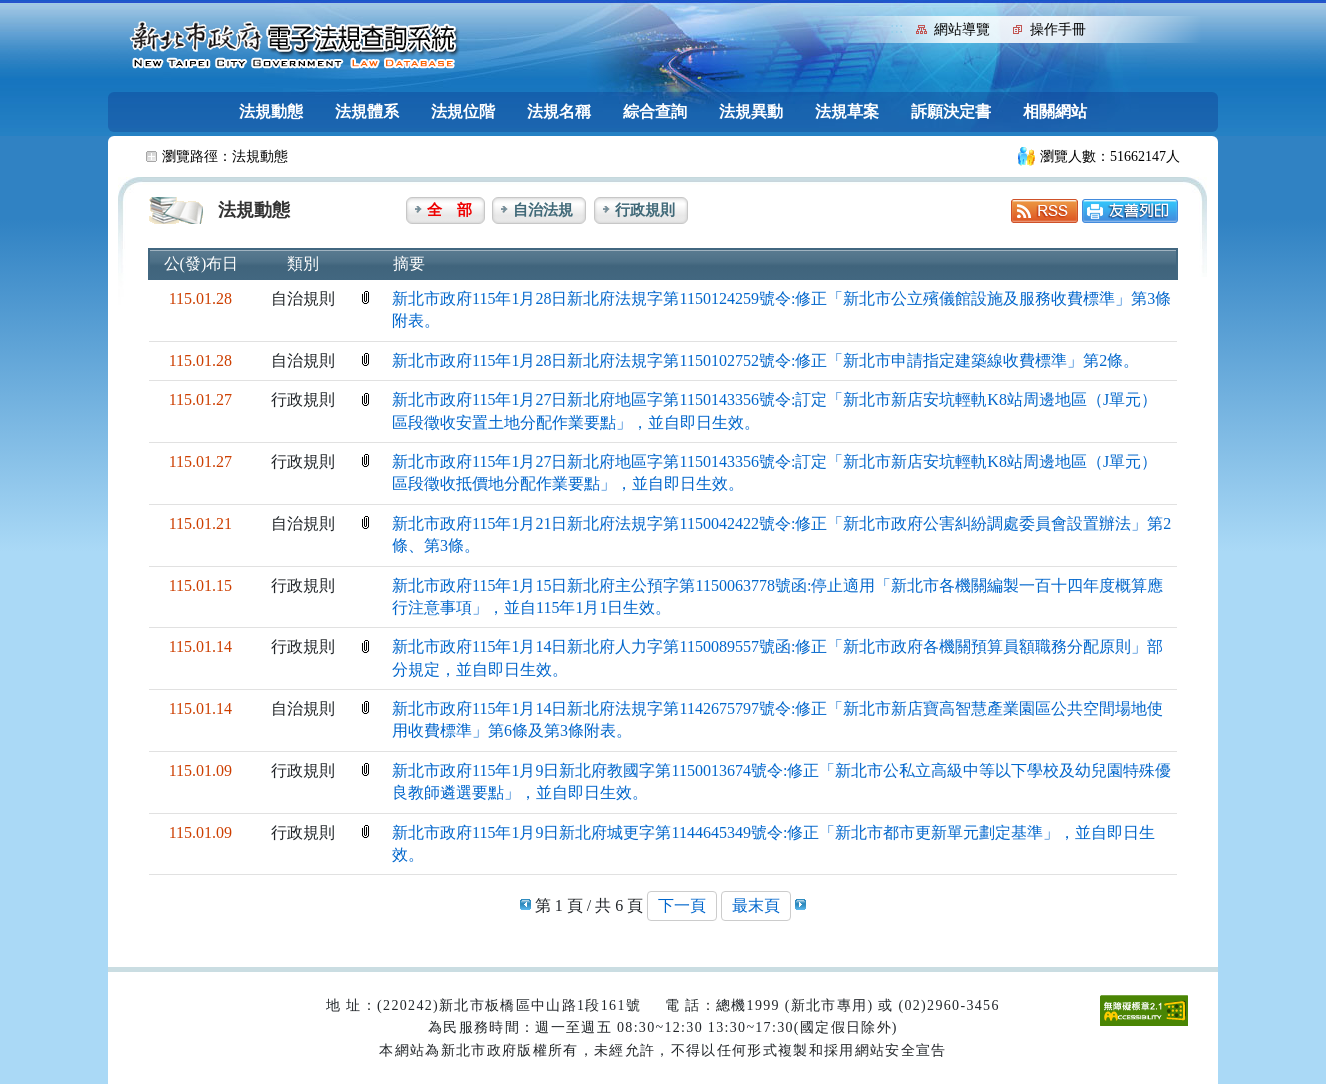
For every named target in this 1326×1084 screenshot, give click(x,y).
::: (896, 27)
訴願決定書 (951, 111)
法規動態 (271, 111)
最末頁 (756, 905)
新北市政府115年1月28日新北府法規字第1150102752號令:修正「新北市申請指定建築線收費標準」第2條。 (765, 360)
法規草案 (847, 111)
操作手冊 (1058, 29)
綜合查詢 (655, 111)
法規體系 (367, 111)
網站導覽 (962, 29)
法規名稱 (559, 111)
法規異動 (751, 111)
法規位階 (463, 111)
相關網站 (1055, 111)
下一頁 (682, 905)
